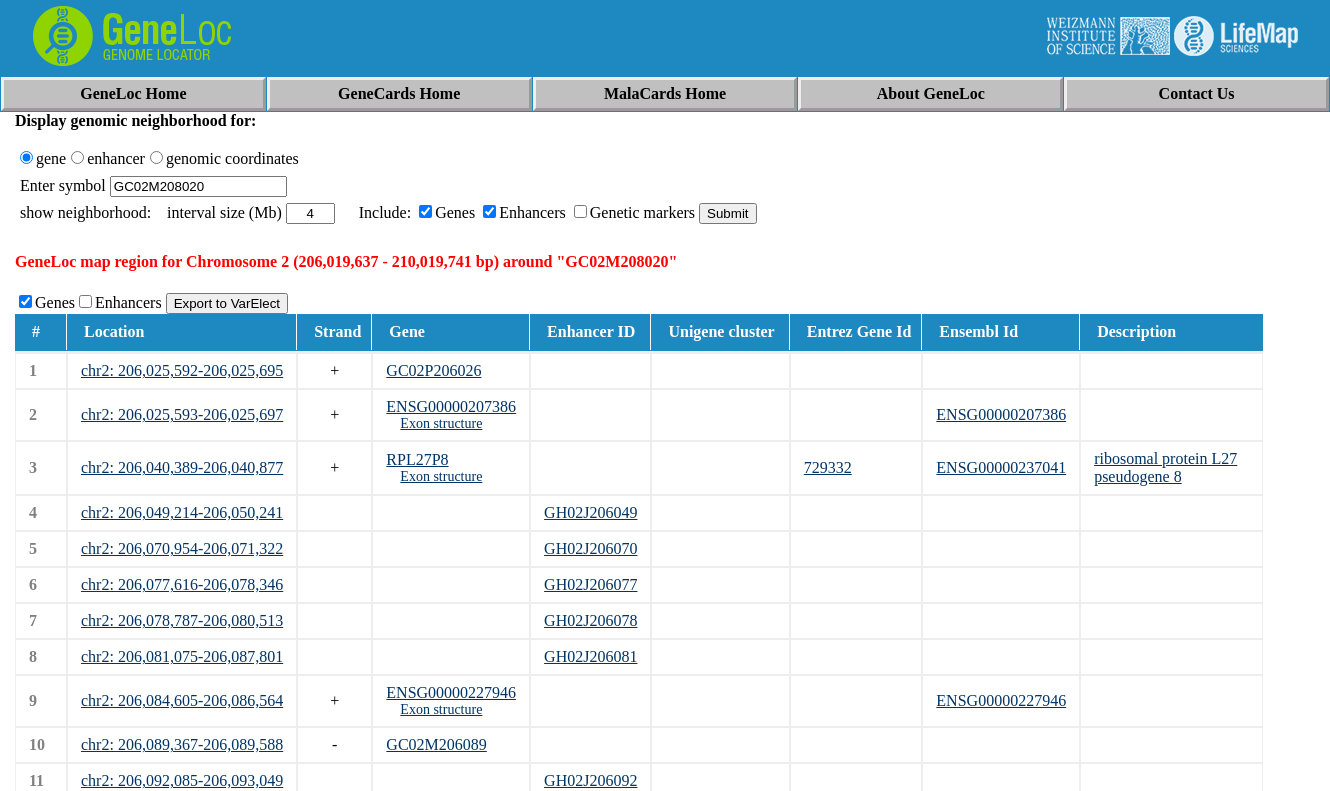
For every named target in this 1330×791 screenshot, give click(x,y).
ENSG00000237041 (1001, 467)
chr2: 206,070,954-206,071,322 (182, 548)
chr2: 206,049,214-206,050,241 (182, 512)
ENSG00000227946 (451, 692)
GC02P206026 (433, 370)
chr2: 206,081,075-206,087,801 (182, 656)
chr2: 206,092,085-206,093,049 (182, 780)
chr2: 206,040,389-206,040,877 (182, 467)
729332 (828, 467)
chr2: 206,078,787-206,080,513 (182, 620)
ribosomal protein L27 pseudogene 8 (1165, 467)
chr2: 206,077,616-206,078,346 (182, 584)
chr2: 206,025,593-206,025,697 (182, 414)
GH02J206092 (590, 780)
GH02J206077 (590, 584)
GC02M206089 (436, 744)
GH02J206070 (590, 548)
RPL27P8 (417, 459)
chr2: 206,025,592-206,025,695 (182, 370)
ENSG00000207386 (451, 406)
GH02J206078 (590, 620)
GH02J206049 (590, 512)
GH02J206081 (590, 656)
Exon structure (441, 423)
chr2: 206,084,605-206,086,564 (182, 700)
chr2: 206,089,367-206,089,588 (182, 744)
